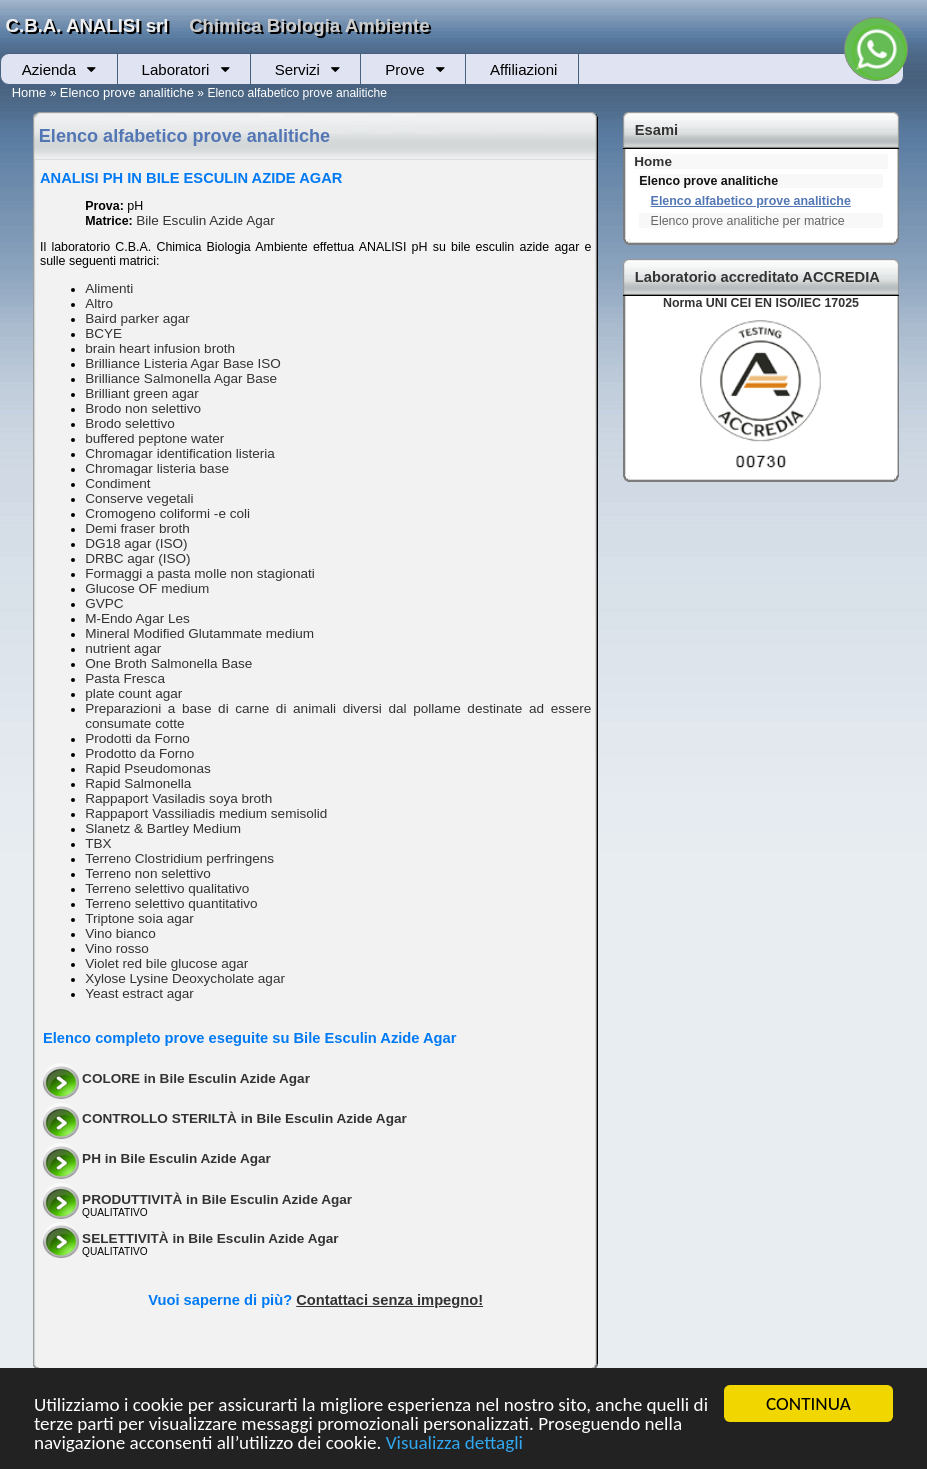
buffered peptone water (154, 438)
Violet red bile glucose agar (166, 963)
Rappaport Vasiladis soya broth (178, 798)
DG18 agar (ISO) (136, 543)
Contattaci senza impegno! (389, 1300)
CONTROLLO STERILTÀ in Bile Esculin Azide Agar (244, 1118)
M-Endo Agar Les (137, 618)
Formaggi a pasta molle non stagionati (200, 573)
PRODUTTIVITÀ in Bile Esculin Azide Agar (217, 1199)
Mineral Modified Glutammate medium (199, 633)
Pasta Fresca (125, 678)
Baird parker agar (137, 318)
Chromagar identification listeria (180, 453)
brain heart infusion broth (160, 348)
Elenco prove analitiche (127, 92)
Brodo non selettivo (143, 408)
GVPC (104, 603)
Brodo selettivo (130, 423)
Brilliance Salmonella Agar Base (181, 378)
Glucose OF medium (147, 588)
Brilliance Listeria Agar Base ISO (183, 363)
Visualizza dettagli (456, 1443)
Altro (99, 303)
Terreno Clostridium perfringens (179, 858)
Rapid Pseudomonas (148, 768)
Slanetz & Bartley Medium (163, 828)
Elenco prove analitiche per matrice (748, 221)
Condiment (118, 483)
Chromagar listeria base (157, 468)
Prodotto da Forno (139, 753)
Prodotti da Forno (137, 738)
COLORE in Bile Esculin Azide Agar (196, 1078)
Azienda (49, 69)
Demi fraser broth (137, 528)
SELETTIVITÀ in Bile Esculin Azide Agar (210, 1238)
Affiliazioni (523, 69)
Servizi (297, 69)
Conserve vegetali (139, 498)
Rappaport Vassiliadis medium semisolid (206, 813)
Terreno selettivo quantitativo (171, 903)
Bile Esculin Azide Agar (205, 220)
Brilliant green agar (142, 393)
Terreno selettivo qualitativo (167, 888)
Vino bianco (120, 933)
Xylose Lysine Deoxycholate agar (185, 978)
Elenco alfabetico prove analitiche (751, 201)
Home (29, 92)
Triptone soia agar (139, 918)
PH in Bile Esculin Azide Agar (176, 1158)
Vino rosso (117, 948)
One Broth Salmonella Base (168, 663)
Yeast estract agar (139, 993)
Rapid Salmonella (138, 783)
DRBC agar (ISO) (137, 558)
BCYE (103, 333)
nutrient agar (123, 648)
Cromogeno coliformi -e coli (167, 513)
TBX (98, 843)
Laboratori (176, 69)
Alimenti (109, 288)
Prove (404, 69)
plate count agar (133, 693)
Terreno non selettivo (148, 873)
